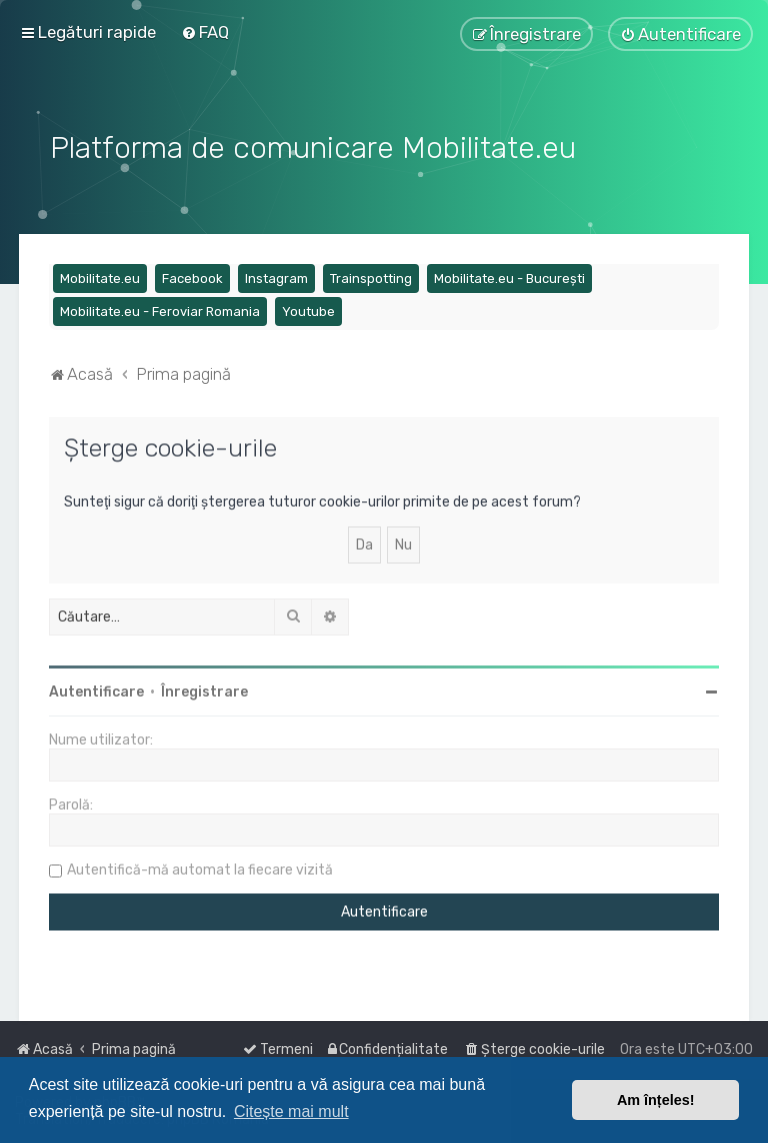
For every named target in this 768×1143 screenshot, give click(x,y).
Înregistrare (204, 689)
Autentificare (96, 689)
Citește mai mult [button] (291, 1111)
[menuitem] (205, 32)
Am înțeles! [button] (656, 1100)
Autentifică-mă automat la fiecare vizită (200, 867)
